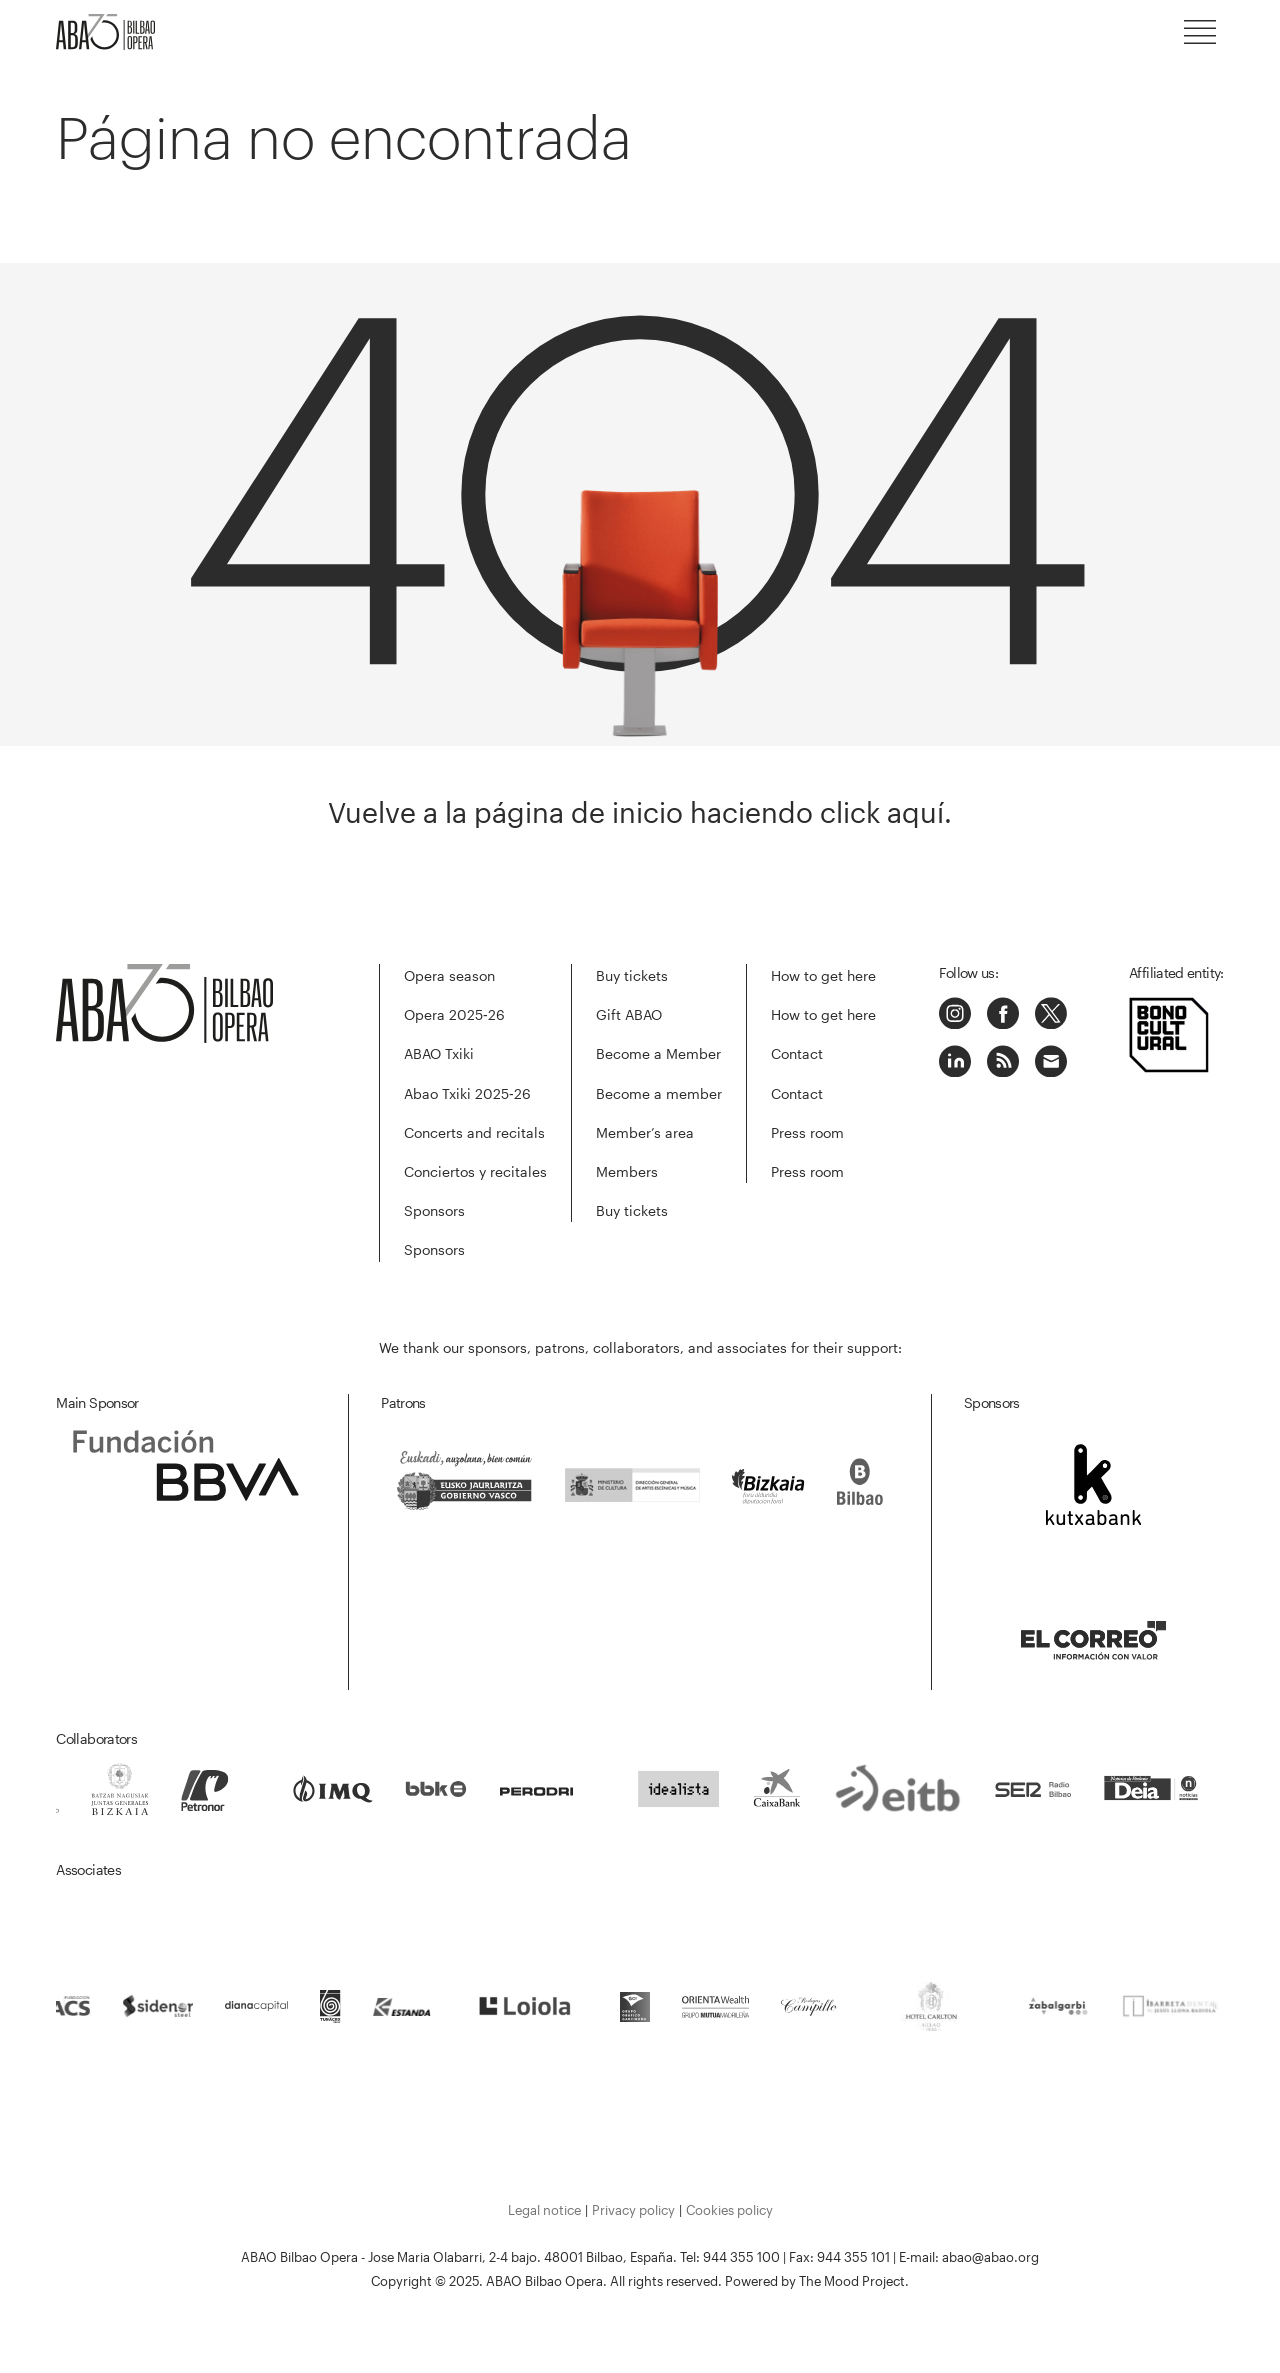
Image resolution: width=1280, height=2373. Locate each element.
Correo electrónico (1051, 1061)
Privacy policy (633, 2210)
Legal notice (544, 2210)
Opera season (449, 975)
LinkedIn (955, 1061)
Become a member (659, 1093)
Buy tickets (632, 975)
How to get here (823, 975)
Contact (797, 1053)
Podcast (1003, 1061)
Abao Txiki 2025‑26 (467, 1093)
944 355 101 (853, 2257)
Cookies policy (729, 2210)
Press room (807, 1132)
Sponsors (434, 1210)
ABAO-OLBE (116, 32)
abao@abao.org (990, 2257)
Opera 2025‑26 (454, 1014)
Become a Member (658, 1053)
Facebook (1003, 1013)
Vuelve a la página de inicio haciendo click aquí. (640, 812)
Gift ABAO (629, 1014)
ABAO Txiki (439, 1053)
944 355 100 (741, 2257)
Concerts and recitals (474, 1132)
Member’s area (645, 1132)
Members (627, 1171)
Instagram (955, 1013)
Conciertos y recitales (475, 1171)
